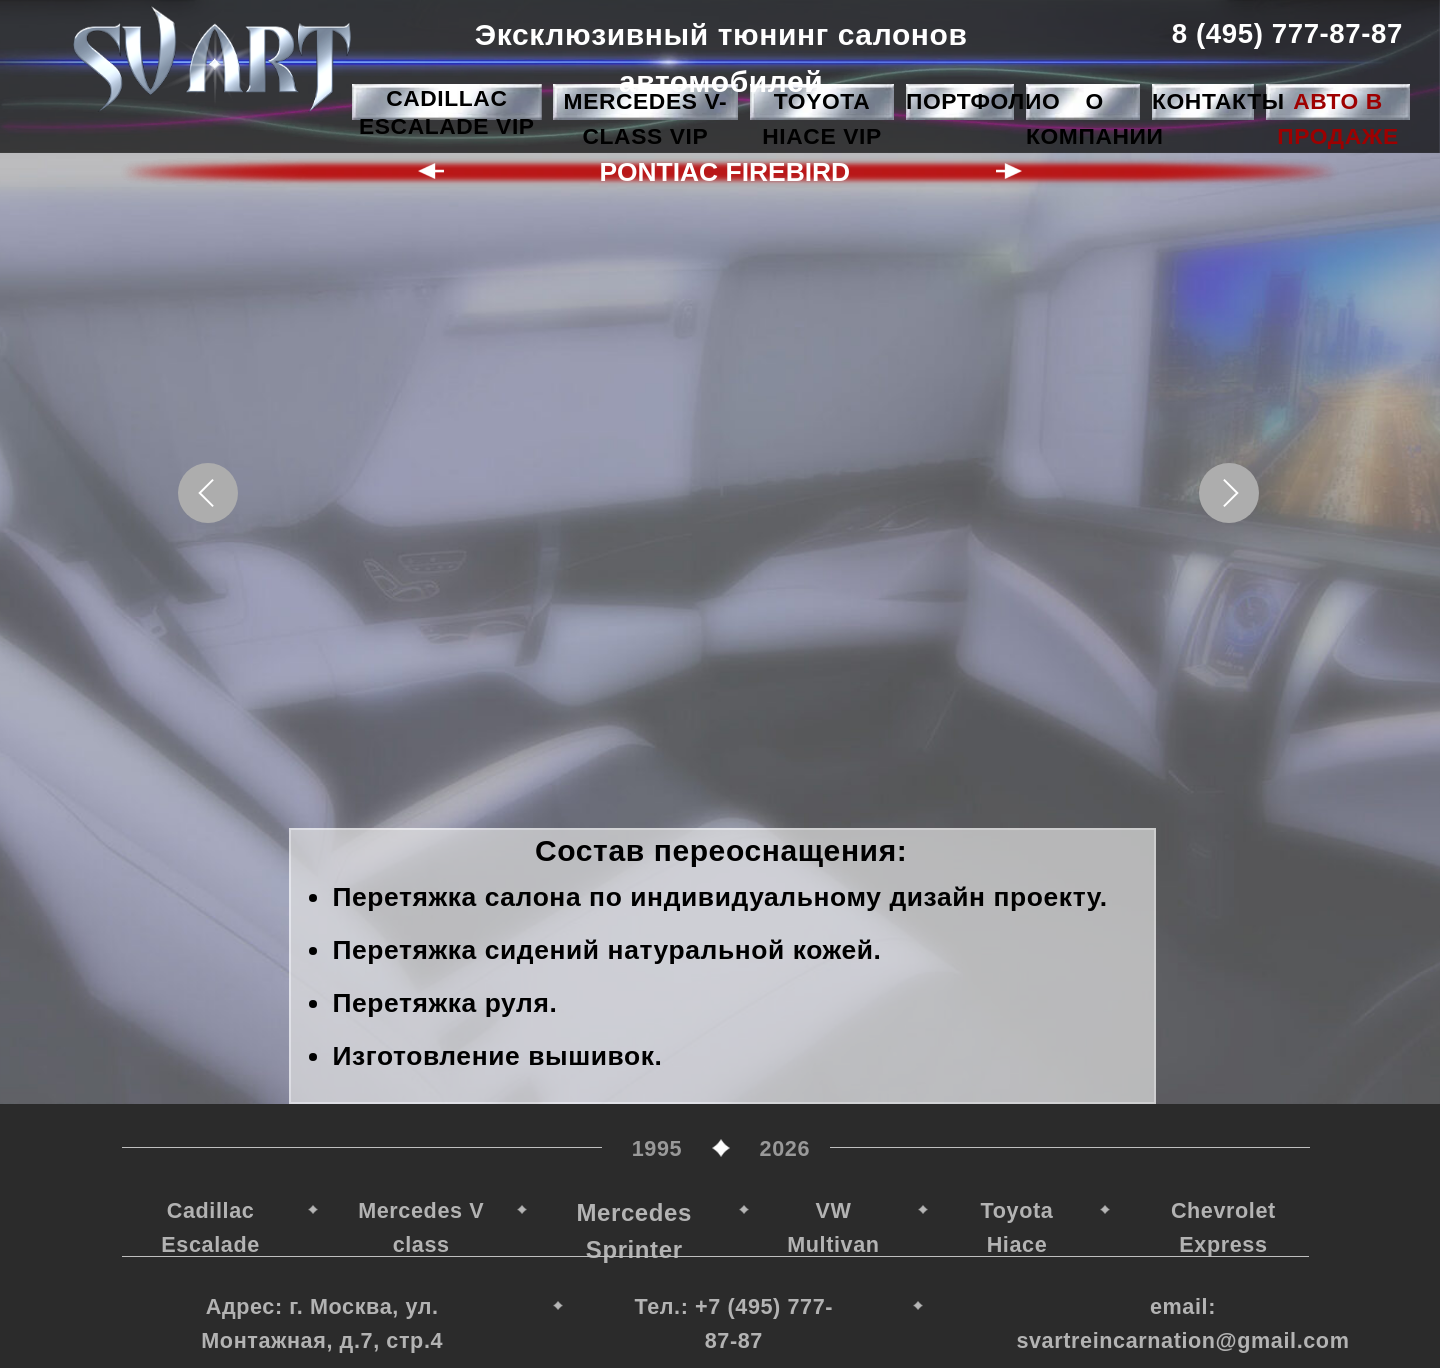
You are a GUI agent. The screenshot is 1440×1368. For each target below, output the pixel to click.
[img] (212, 59)
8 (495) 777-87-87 (1286, 33)
